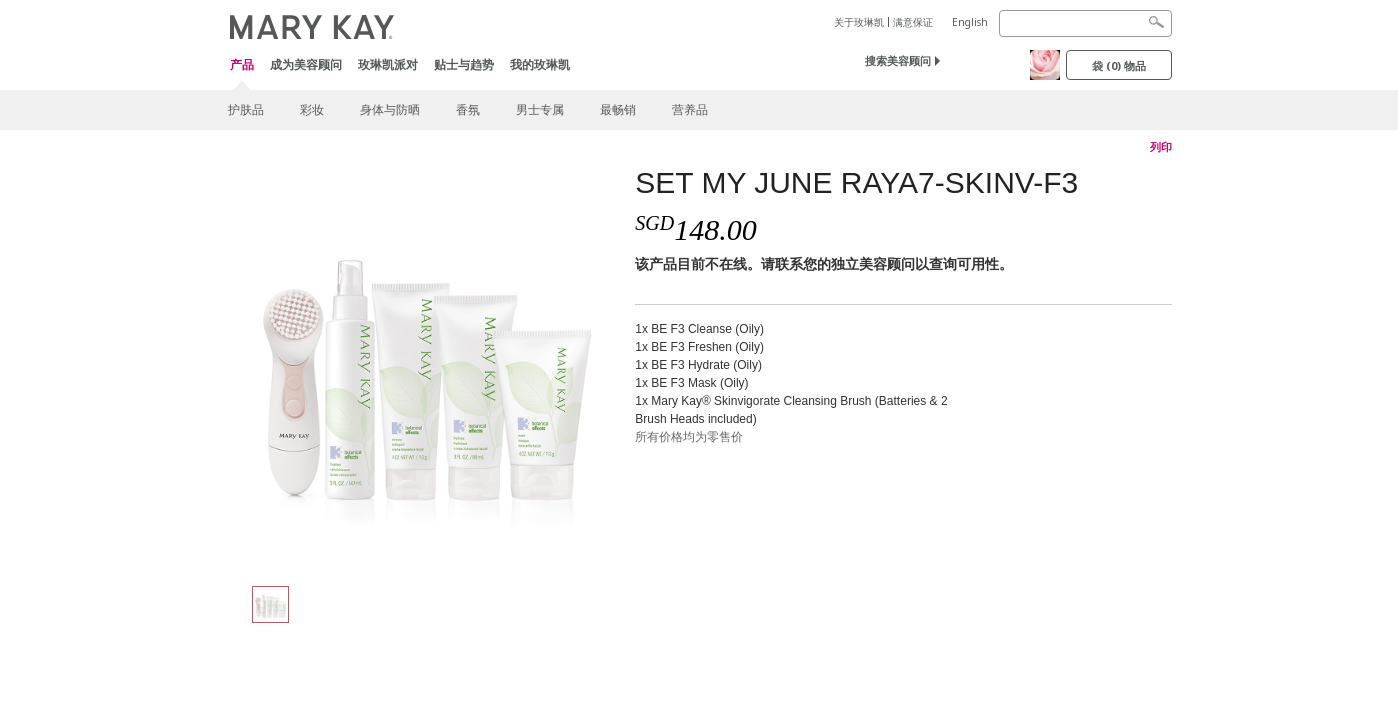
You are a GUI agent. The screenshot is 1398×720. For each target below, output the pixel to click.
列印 (1161, 147)
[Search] (1085, 23)
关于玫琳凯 (859, 22)
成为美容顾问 (306, 64)
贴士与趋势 (464, 64)
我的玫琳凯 (540, 64)
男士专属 (540, 109)
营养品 (690, 109)
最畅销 (618, 109)
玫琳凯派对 (388, 64)
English (970, 22)
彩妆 (312, 109)
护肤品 (246, 109)
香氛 (468, 109)
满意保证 (913, 22)
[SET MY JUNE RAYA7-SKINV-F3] (424, 366)
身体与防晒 (390, 109)
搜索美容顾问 (898, 60)
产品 (242, 65)
